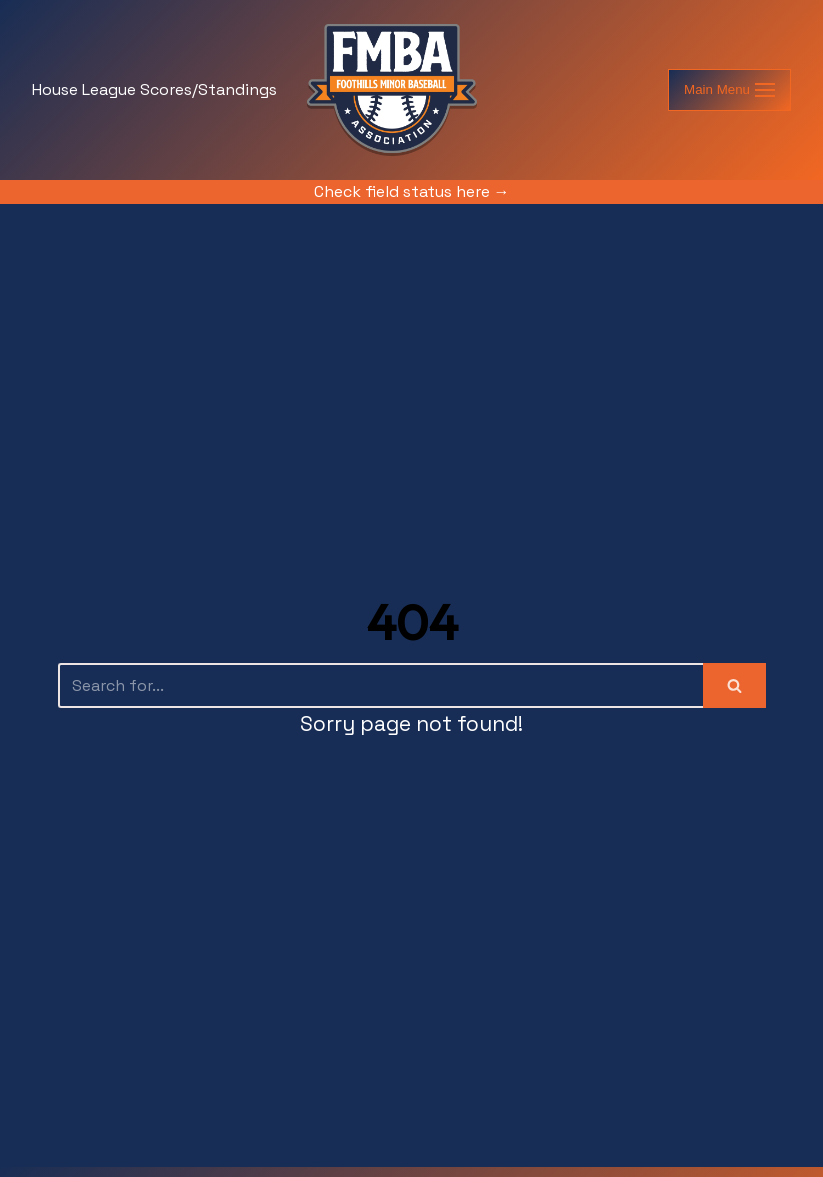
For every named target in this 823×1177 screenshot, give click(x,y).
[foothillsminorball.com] (392, 90)
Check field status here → (412, 191)
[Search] (380, 685)
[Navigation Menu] (729, 90)
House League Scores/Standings (154, 89)
